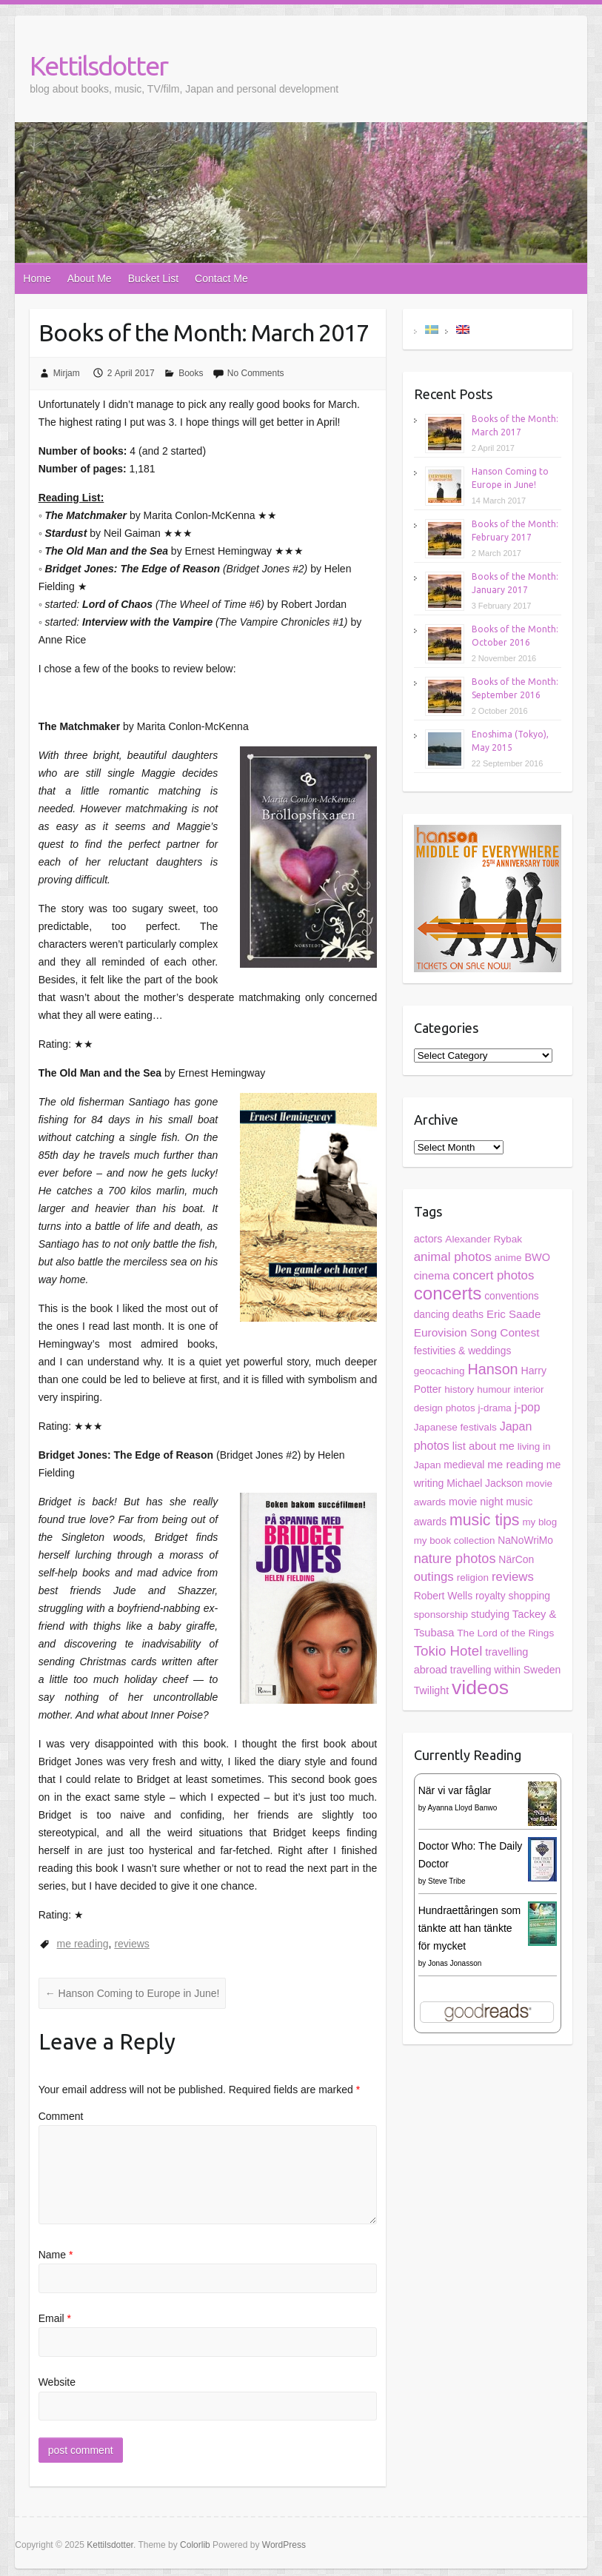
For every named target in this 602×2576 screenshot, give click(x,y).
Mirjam (66, 373)
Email (55, 2318)
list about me (483, 1446)
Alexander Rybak (483, 1239)
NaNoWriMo (525, 1540)
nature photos (455, 1558)
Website (57, 2382)
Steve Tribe (447, 1881)
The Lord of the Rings (505, 1633)
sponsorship (441, 1614)
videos (480, 1687)
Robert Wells (443, 1596)
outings (434, 1577)
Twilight (431, 1690)
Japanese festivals (455, 1427)
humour (494, 1389)
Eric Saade (513, 1314)
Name (56, 2255)
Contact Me (221, 278)
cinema (432, 1275)
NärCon (516, 1559)
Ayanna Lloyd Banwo (462, 1808)
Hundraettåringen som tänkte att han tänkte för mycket (469, 1928)
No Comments (255, 373)
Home (36, 278)
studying (490, 1614)
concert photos (493, 1275)
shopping (529, 1596)
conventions (511, 1296)
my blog (539, 1522)
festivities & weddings (463, 1350)
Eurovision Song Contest (477, 1332)
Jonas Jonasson (454, 1963)
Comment (61, 2116)
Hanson (492, 1369)
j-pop (528, 1407)
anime (508, 1257)
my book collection (454, 1540)
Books (190, 373)
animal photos (453, 1257)
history (459, 1389)
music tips (484, 1520)
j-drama (495, 1408)
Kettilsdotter (98, 65)
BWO (537, 1257)
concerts (448, 1293)
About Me (89, 278)
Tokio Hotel (448, 1651)
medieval (464, 1465)
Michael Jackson (485, 1483)
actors (428, 1239)
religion (473, 1577)
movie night (476, 1502)
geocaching (439, 1370)
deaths (468, 1314)
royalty (490, 1596)
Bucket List (153, 278)
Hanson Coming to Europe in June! (132, 1993)
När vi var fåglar (455, 1790)
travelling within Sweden (505, 1670)
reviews (131, 1944)
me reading (83, 1944)
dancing (431, 1314)
